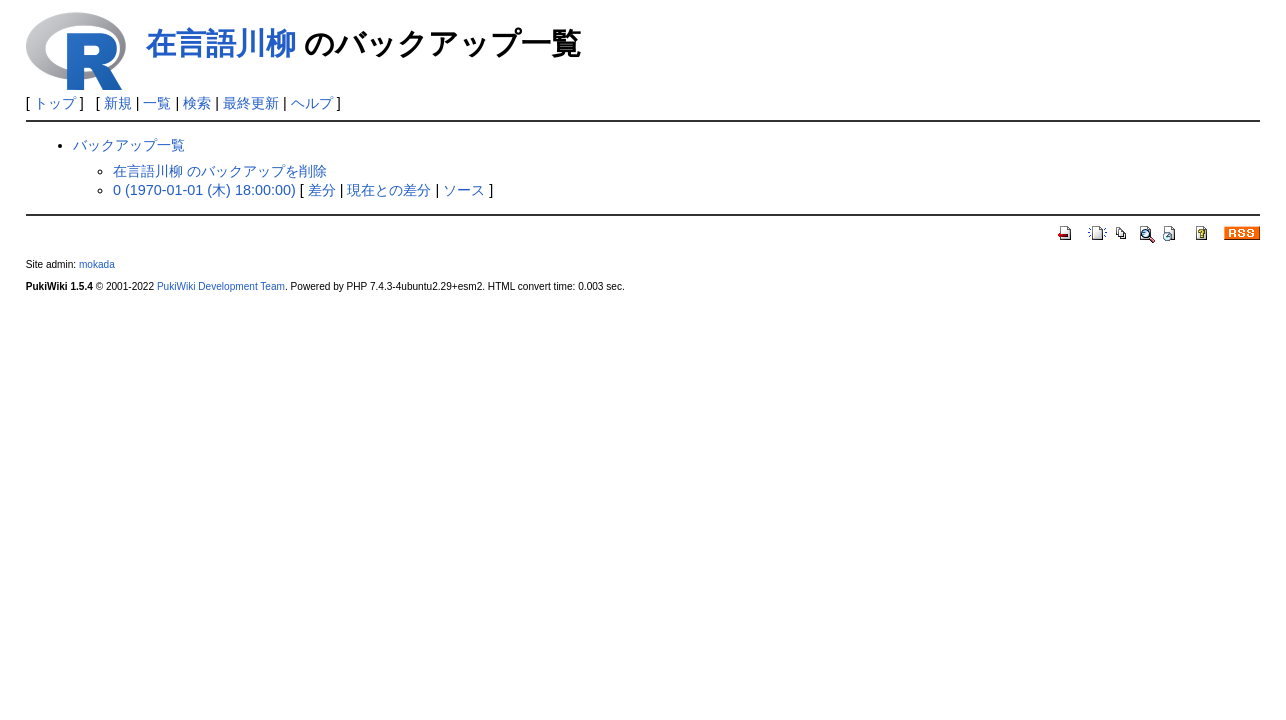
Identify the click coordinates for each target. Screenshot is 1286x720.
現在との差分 (389, 190)
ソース (464, 190)
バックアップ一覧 (129, 145)
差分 (322, 190)
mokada (97, 264)
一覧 (157, 103)
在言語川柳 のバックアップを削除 (220, 171)
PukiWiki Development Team (221, 286)
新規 (118, 103)
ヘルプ (312, 103)
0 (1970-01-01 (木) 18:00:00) (204, 190)
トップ (55, 103)
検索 (197, 103)
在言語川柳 (221, 43)
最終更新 (251, 103)
